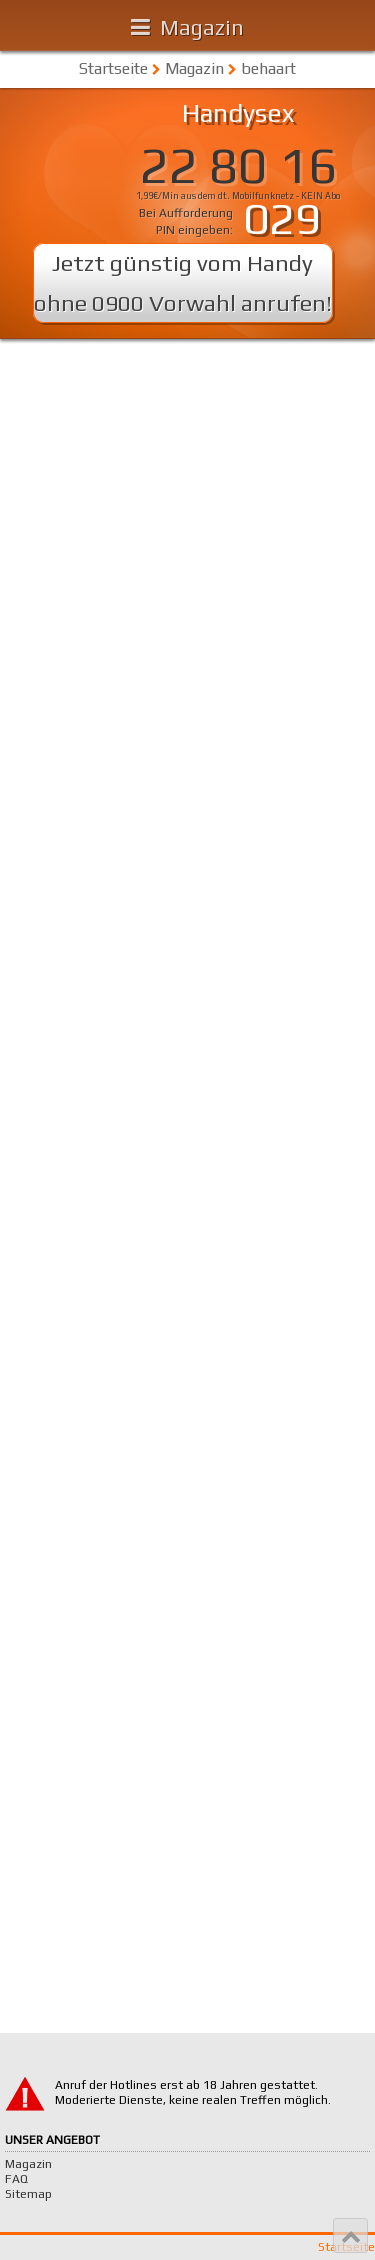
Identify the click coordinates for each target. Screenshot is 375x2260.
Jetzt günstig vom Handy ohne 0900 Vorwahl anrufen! (183, 282)
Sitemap (28, 2194)
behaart (268, 68)
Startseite (113, 68)
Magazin (202, 27)
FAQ (16, 2179)
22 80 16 (238, 165)
